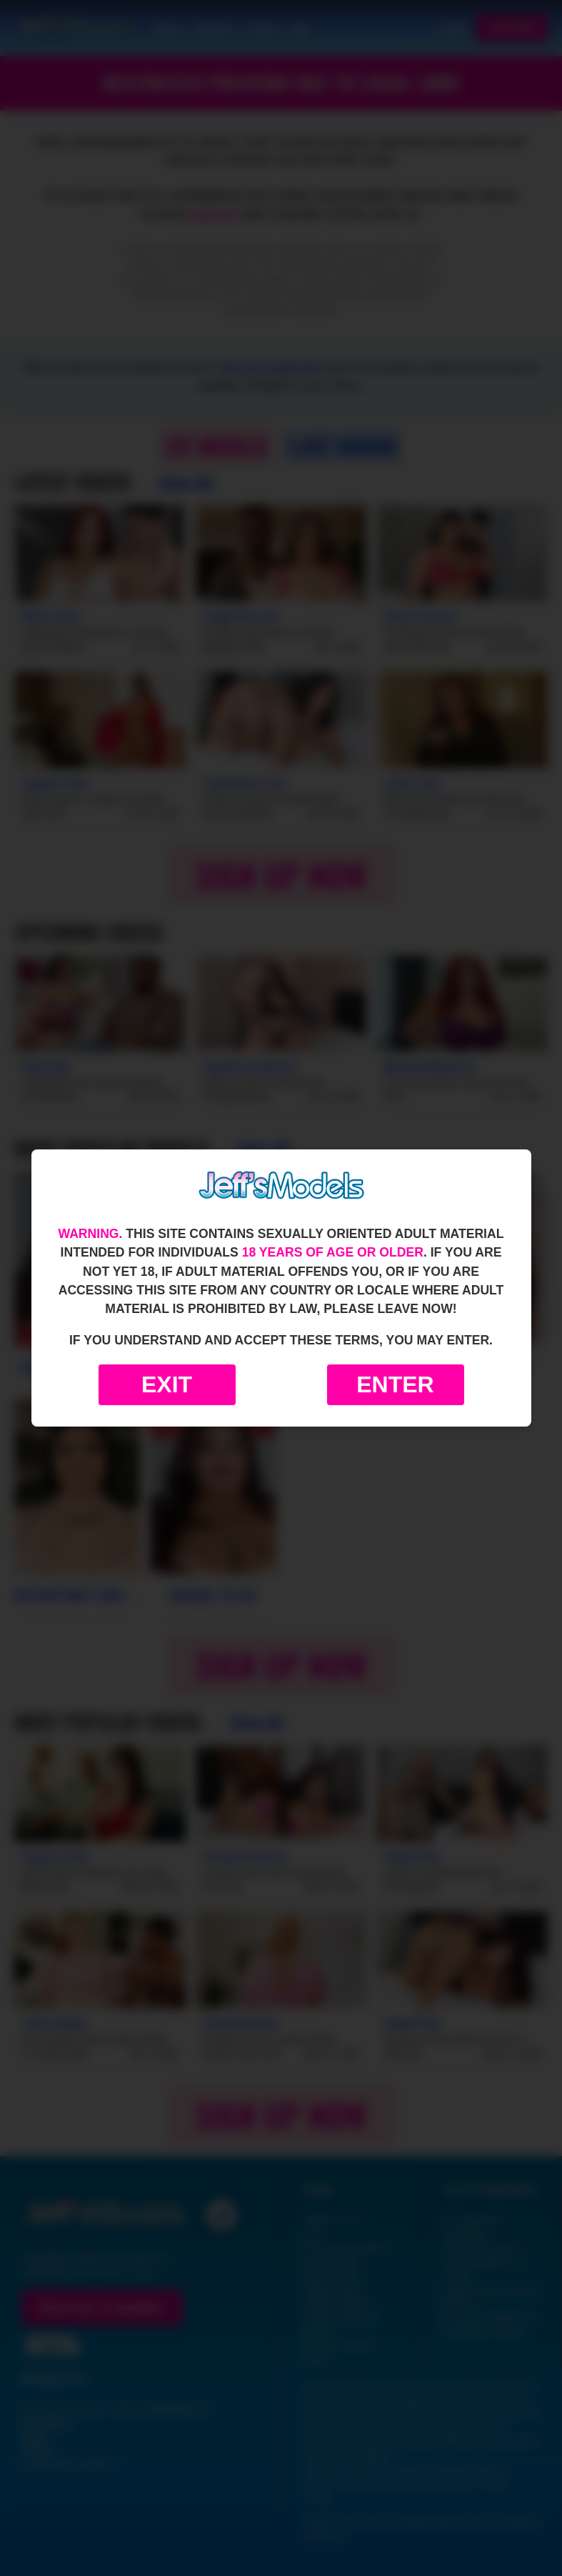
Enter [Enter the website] (394, 1384)
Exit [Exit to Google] (166, 1384)
